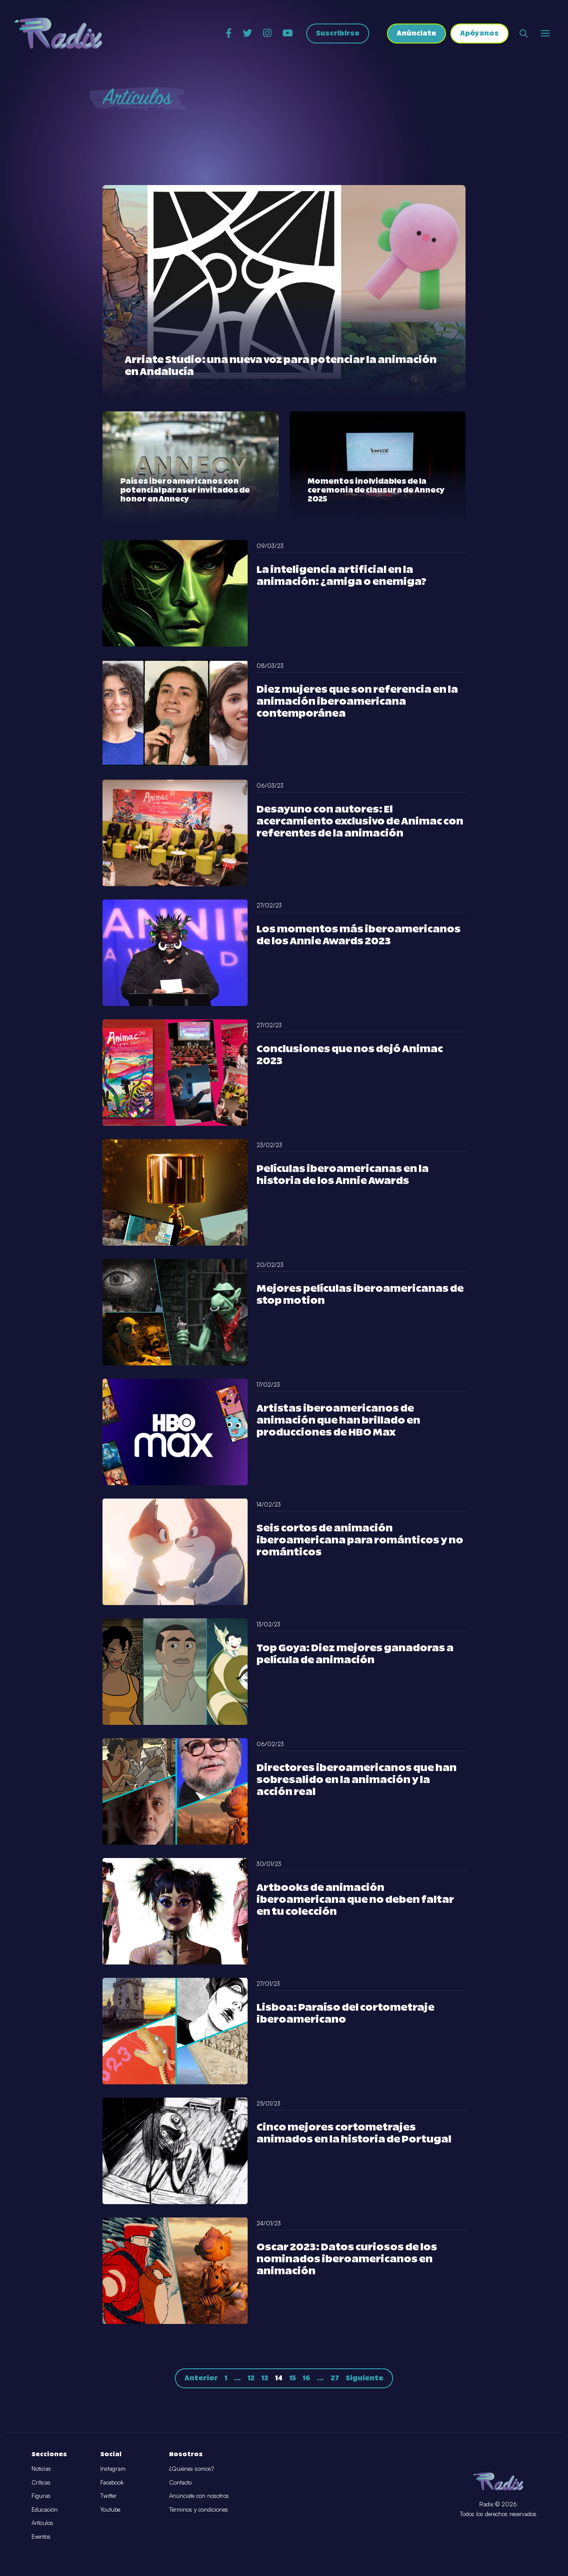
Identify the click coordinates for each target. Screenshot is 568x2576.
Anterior (201, 2378)
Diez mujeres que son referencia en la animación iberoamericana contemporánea (357, 702)
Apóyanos (479, 33)
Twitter (108, 2495)
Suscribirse (337, 33)
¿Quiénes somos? (191, 2468)
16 (306, 2378)
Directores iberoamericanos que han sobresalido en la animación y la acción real (356, 1780)
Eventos (41, 2536)
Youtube (110, 2509)
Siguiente (364, 2378)
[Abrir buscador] (524, 33)
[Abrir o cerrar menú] (545, 33)
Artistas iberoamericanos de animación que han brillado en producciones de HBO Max (338, 1421)
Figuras (41, 2495)
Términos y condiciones (198, 2509)
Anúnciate (416, 33)
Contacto (180, 2482)
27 (335, 2378)
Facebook (111, 2482)
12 (251, 2378)
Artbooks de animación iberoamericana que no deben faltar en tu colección (355, 1900)
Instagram (113, 2468)
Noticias (41, 2468)
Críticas (41, 2482)
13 (264, 2378)
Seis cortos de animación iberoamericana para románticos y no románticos (359, 1540)
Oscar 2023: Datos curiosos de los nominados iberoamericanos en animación (346, 2259)
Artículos (42, 2522)
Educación (45, 2509)
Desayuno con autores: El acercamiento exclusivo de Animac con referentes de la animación (359, 822)
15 (292, 2378)
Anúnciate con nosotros (199, 2495)
